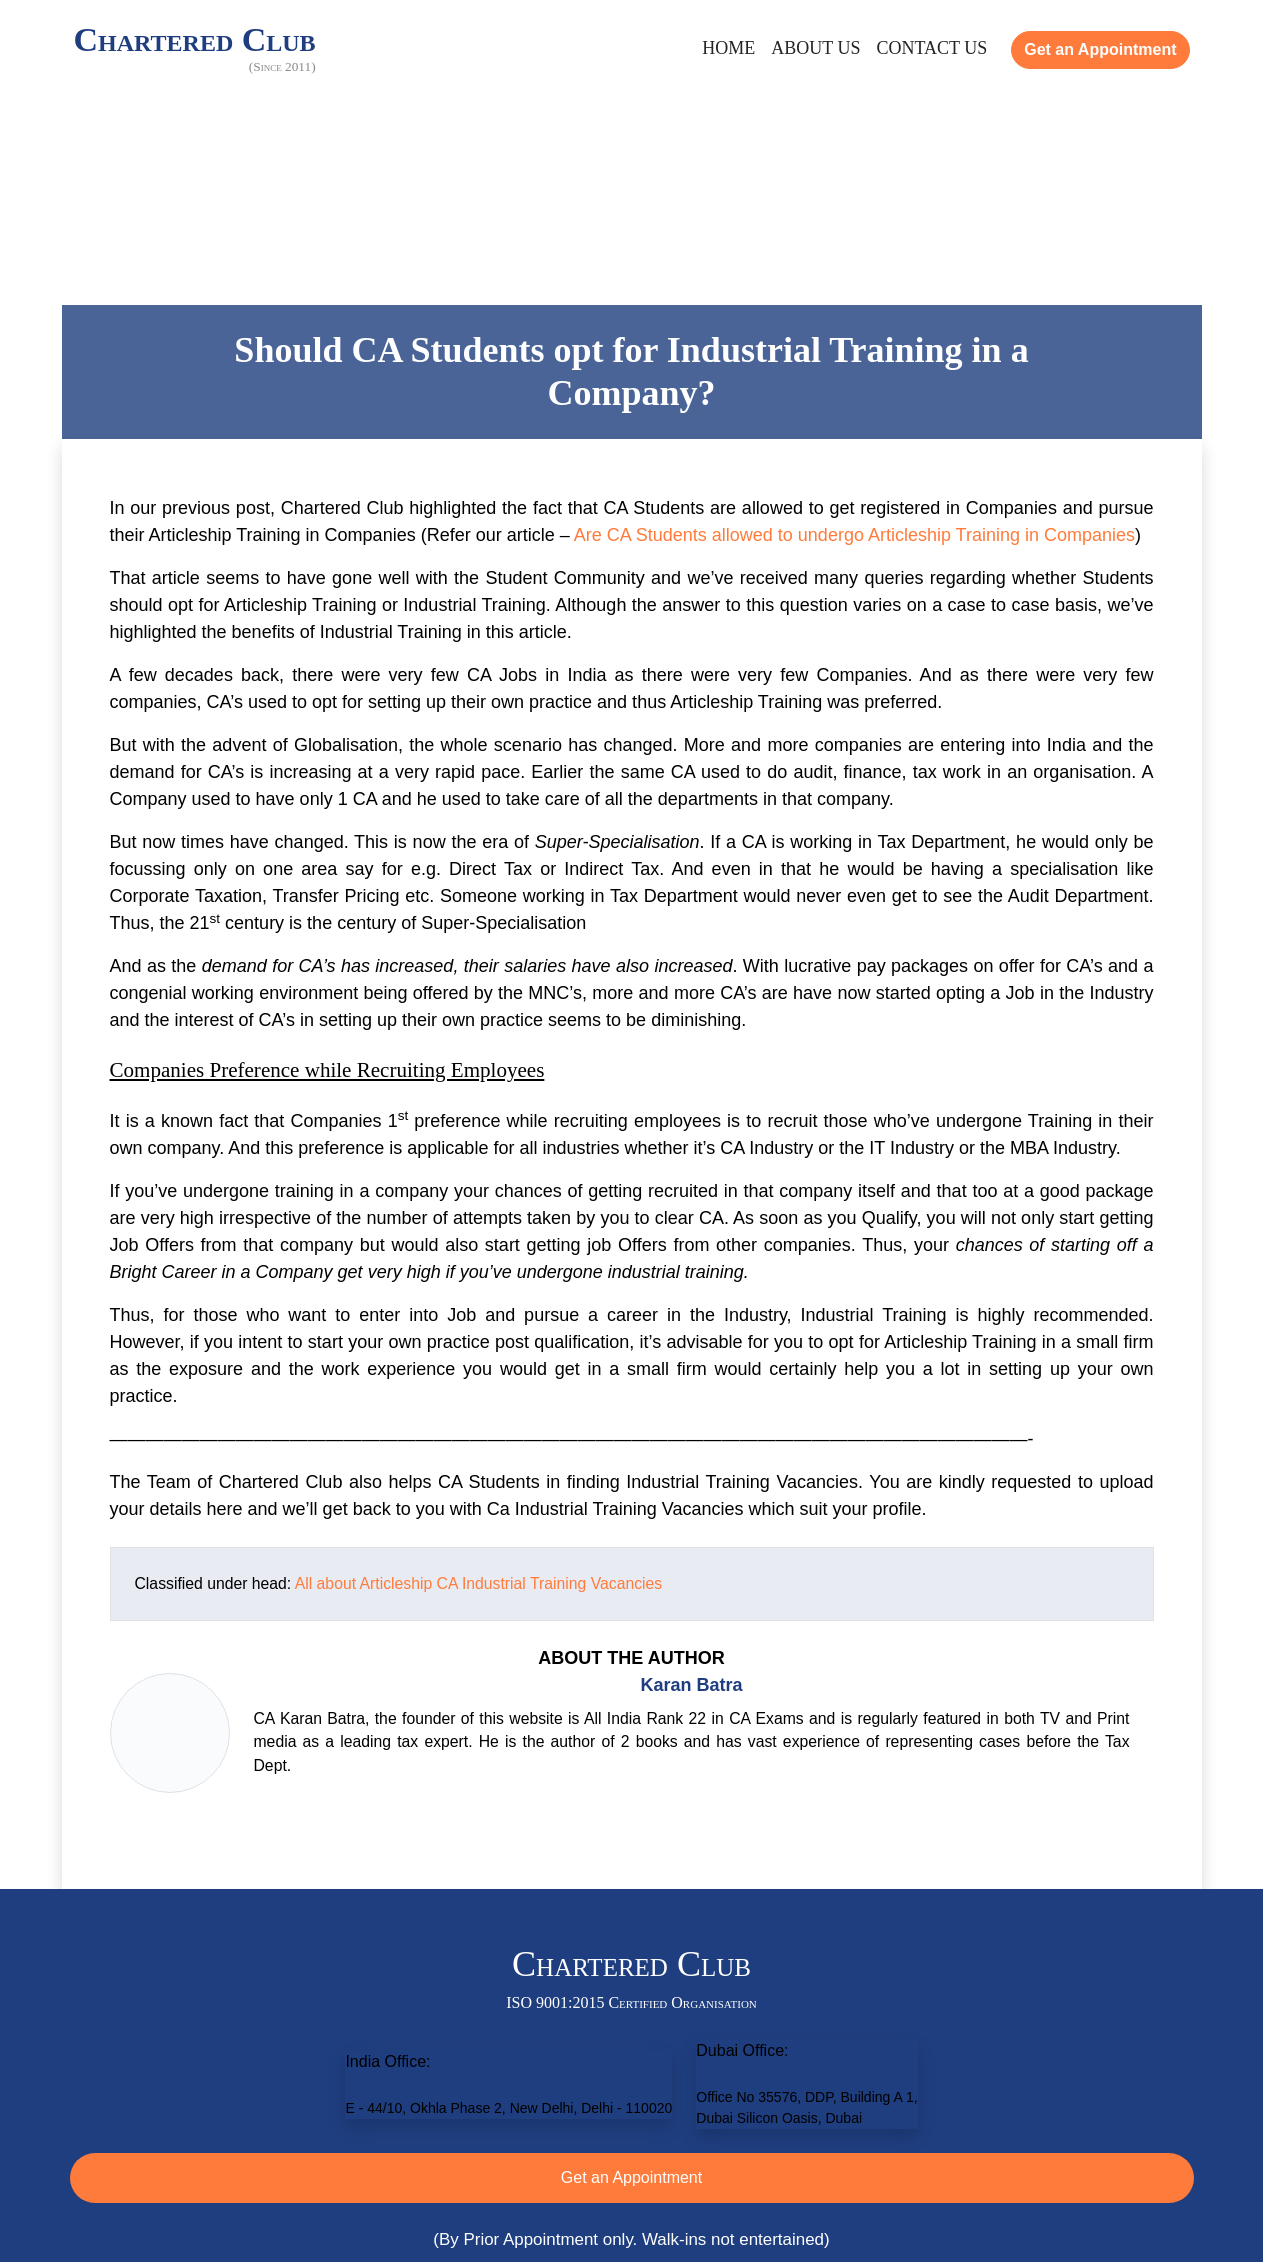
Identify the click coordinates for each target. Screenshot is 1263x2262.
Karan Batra (691, 1685)
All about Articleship (363, 1583)
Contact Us (931, 48)
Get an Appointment (1100, 49)
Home (728, 48)
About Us (815, 48)
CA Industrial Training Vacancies (550, 1583)
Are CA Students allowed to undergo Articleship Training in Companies (854, 535)
